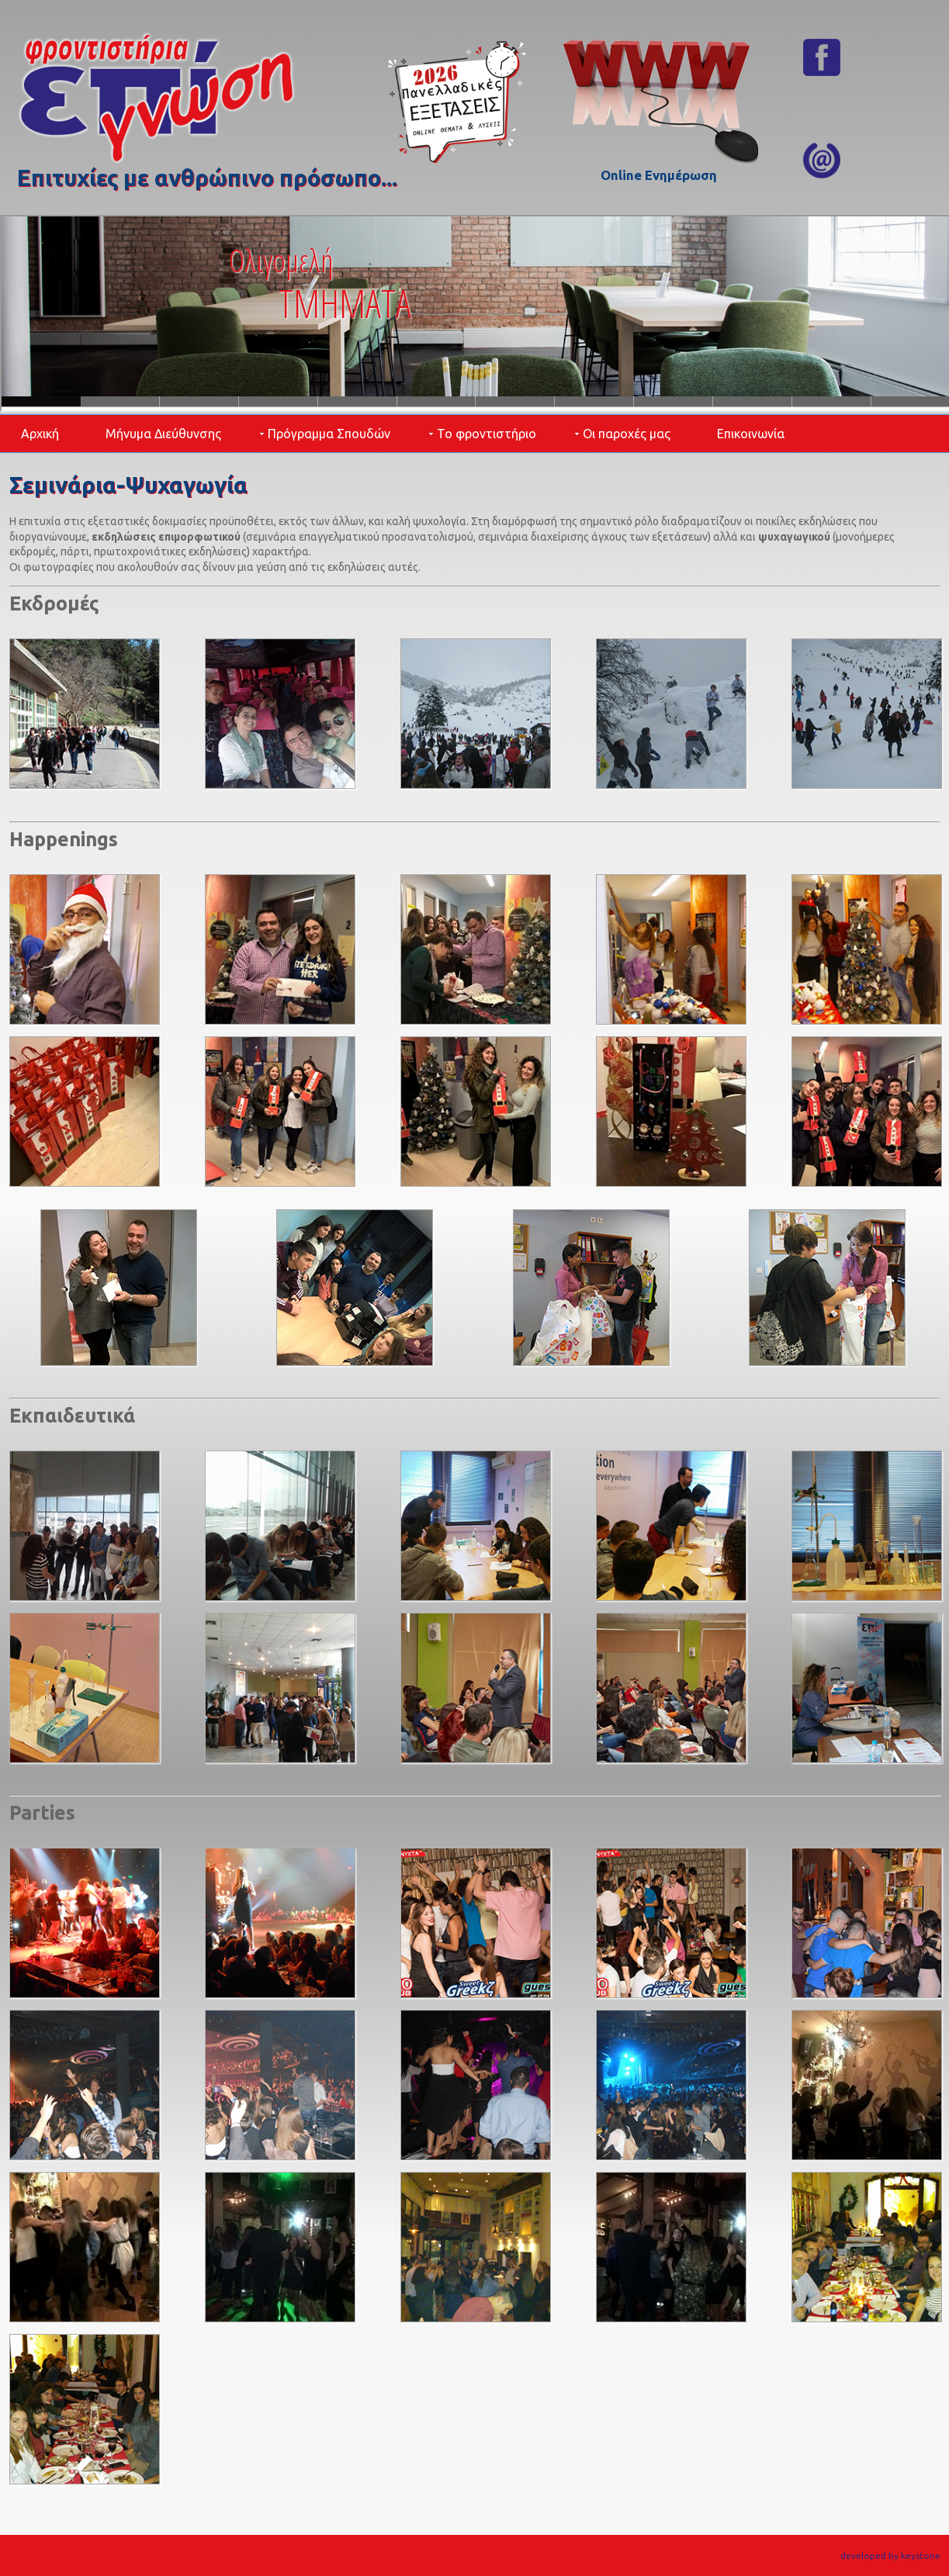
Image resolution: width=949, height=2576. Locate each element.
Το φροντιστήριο (486, 434)
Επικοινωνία (750, 434)
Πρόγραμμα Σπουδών (329, 434)
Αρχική (40, 434)
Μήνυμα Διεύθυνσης (163, 434)
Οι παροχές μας (626, 434)
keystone (920, 2555)
